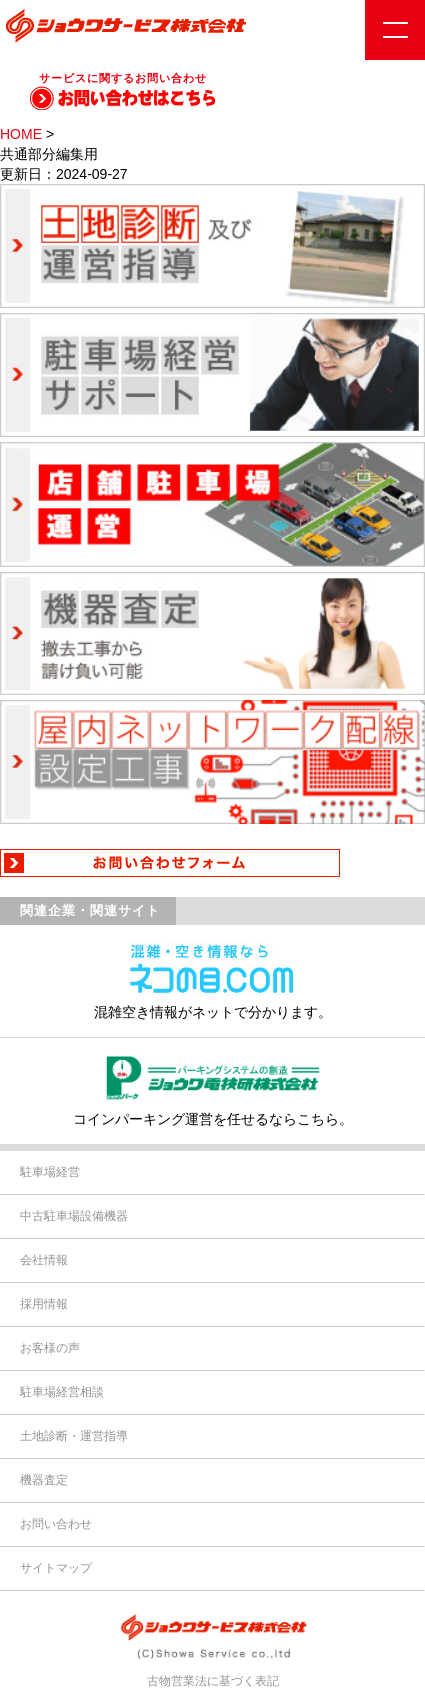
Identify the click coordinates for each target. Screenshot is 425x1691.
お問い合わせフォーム (212, 863)
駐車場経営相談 (62, 1392)
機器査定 (44, 1480)
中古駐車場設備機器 (74, 1216)
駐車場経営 (50, 1172)
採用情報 (44, 1304)
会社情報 (44, 1260)
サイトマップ (56, 1568)
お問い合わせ (56, 1524)
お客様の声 (50, 1348)
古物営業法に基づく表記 (213, 1681)
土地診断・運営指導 (74, 1436)
